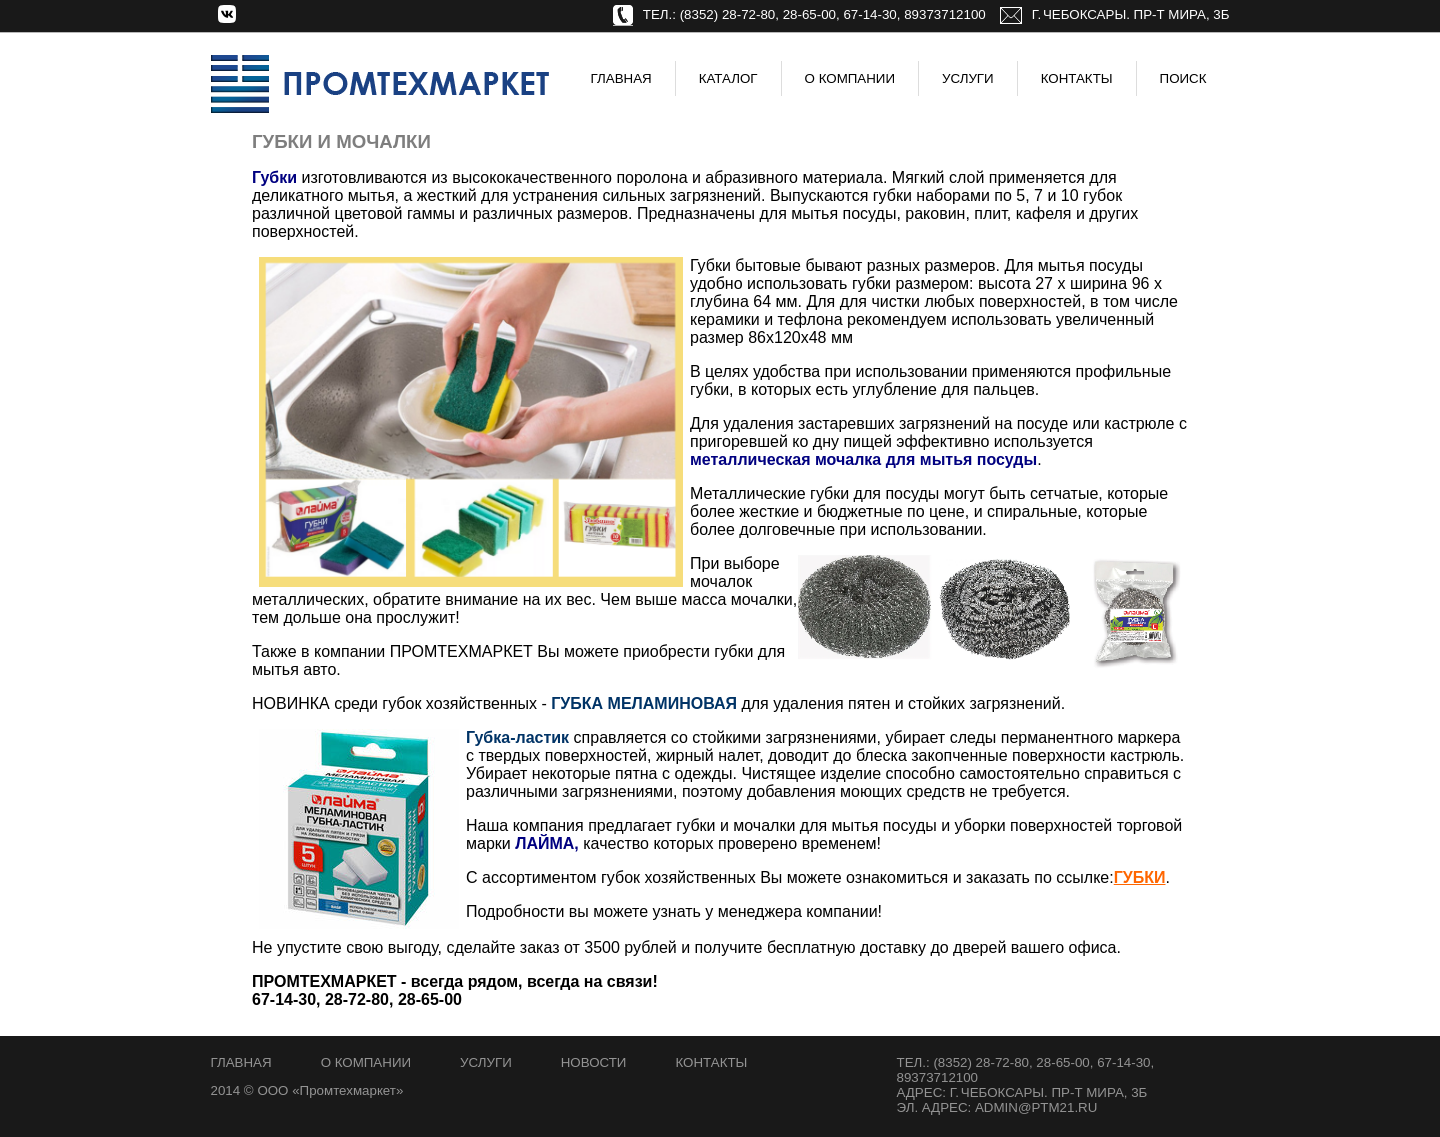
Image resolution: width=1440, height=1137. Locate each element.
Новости (594, 1062)
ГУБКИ (1140, 877)
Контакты (1077, 78)
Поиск (1183, 78)
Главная (621, 78)
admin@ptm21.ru (1036, 1107)
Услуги (968, 78)
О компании (366, 1062)
